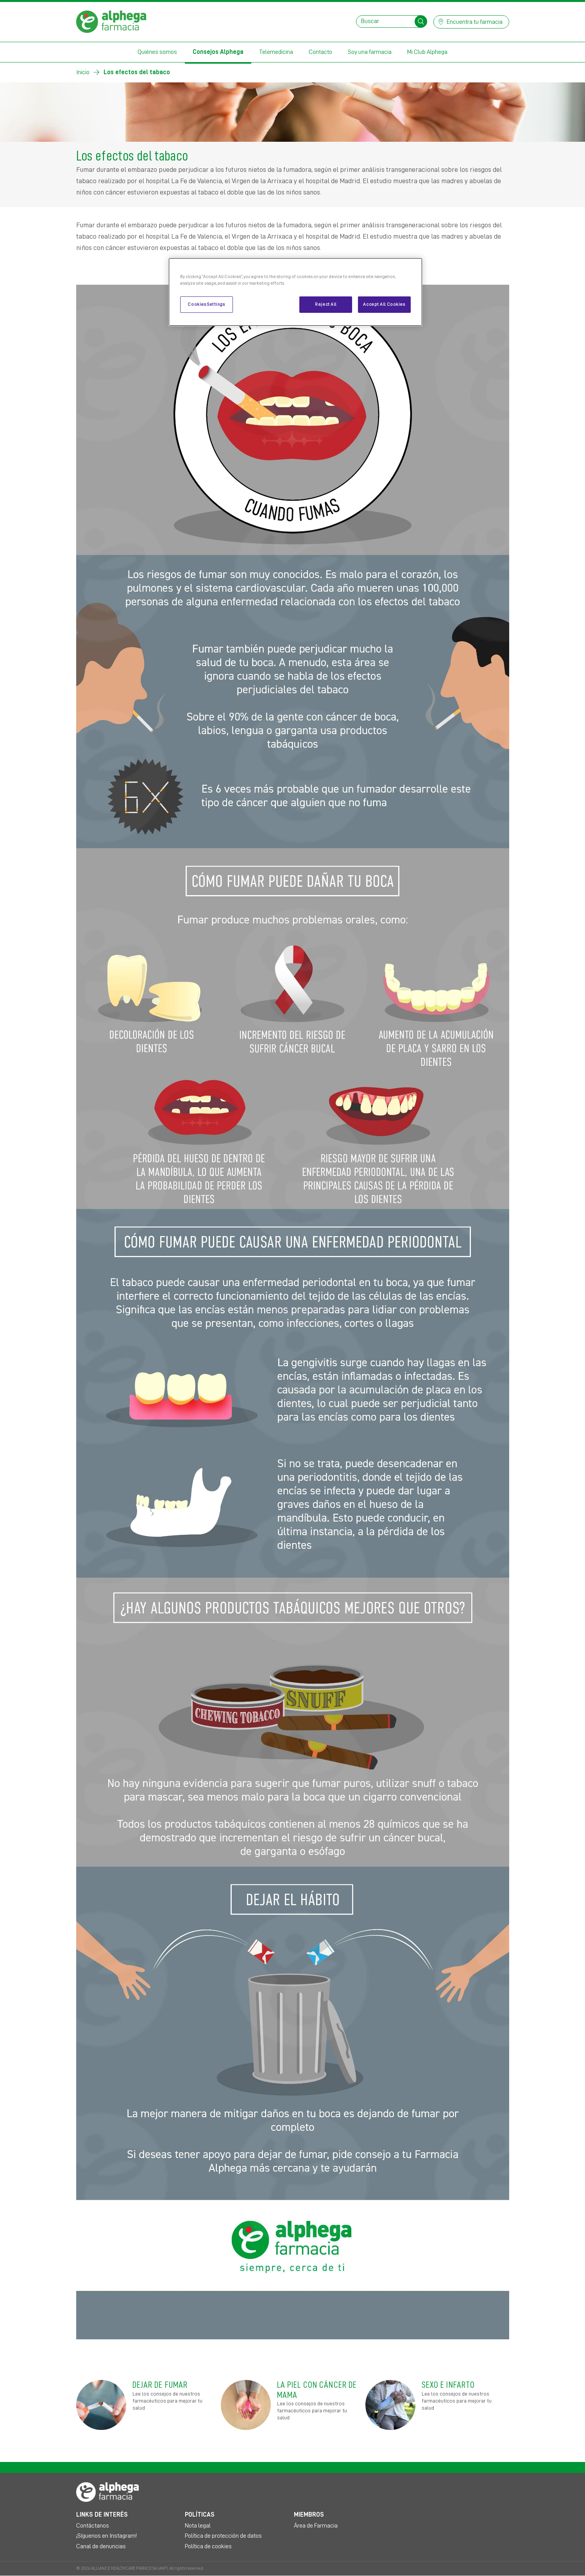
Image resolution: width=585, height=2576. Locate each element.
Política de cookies (208, 2546)
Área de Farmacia (316, 2525)
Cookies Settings (206, 304)
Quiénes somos (157, 52)
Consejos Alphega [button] (218, 52)
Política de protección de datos (223, 2536)
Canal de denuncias (101, 2546)
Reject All (325, 304)
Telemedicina (276, 52)
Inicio (82, 72)
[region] (295, 292)
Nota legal (198, 2525)
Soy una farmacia (370, 52)
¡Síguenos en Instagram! (106, 2536)
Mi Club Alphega (427, 52)
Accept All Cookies (384, 304)
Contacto (320, 52)
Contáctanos (92, 2525)
